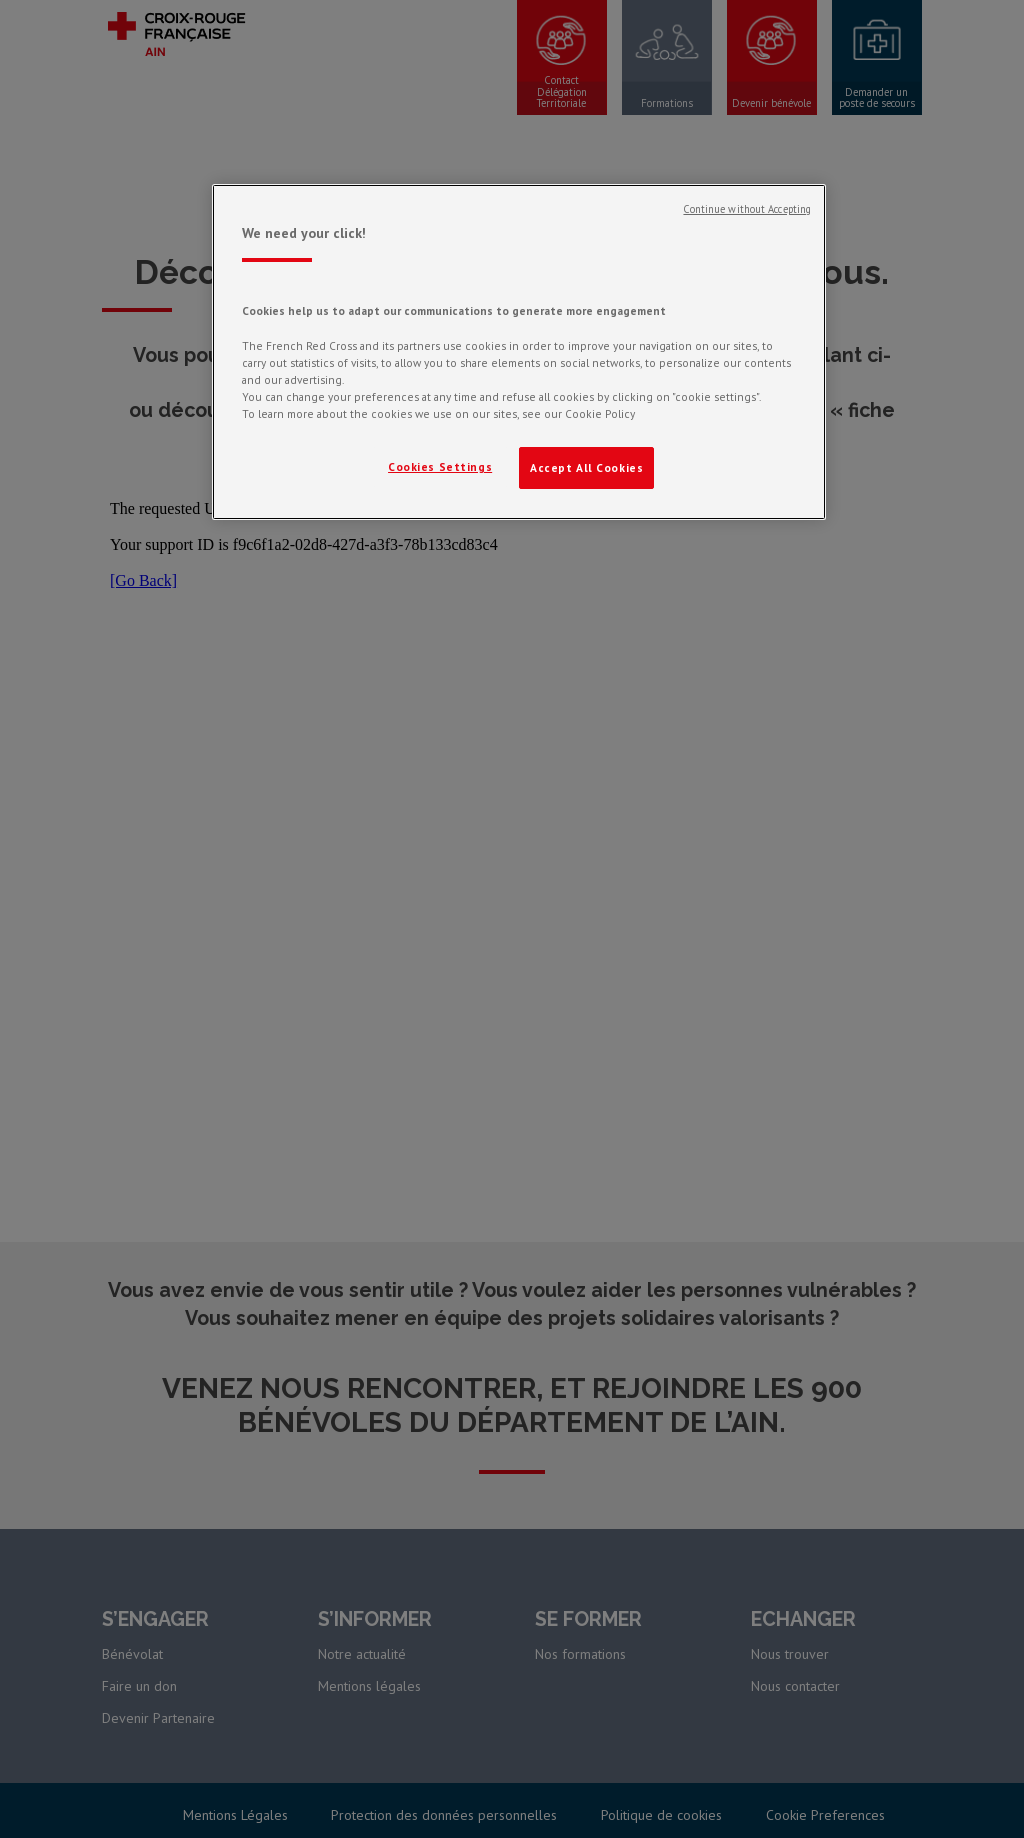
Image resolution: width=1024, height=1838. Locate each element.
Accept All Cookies (586, 467)
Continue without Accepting (747, 209)
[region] (519, 352)
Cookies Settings (440, 466)
